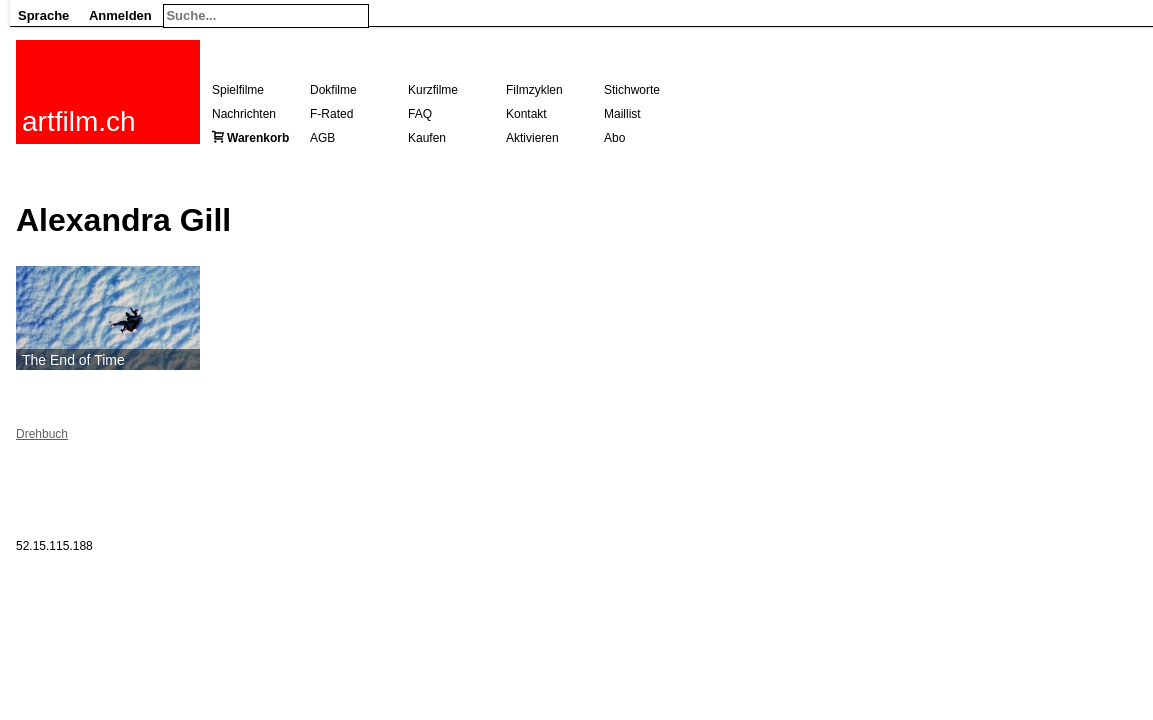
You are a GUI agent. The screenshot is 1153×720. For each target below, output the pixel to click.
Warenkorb (258, 138)
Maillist (622, 114)
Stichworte (632, 90)
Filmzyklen (534, 90)
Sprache (43, 15)
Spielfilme (238, 90)
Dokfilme (333, 90)
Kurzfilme (433, 90)
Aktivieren (532, 138)
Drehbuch (42, 434)
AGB (322, 138)
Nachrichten (244, 114)
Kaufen (427, 138)
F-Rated (331, 114)
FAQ (420, 114)
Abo (614, 138)
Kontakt (526, 114)
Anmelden (120, 15)
